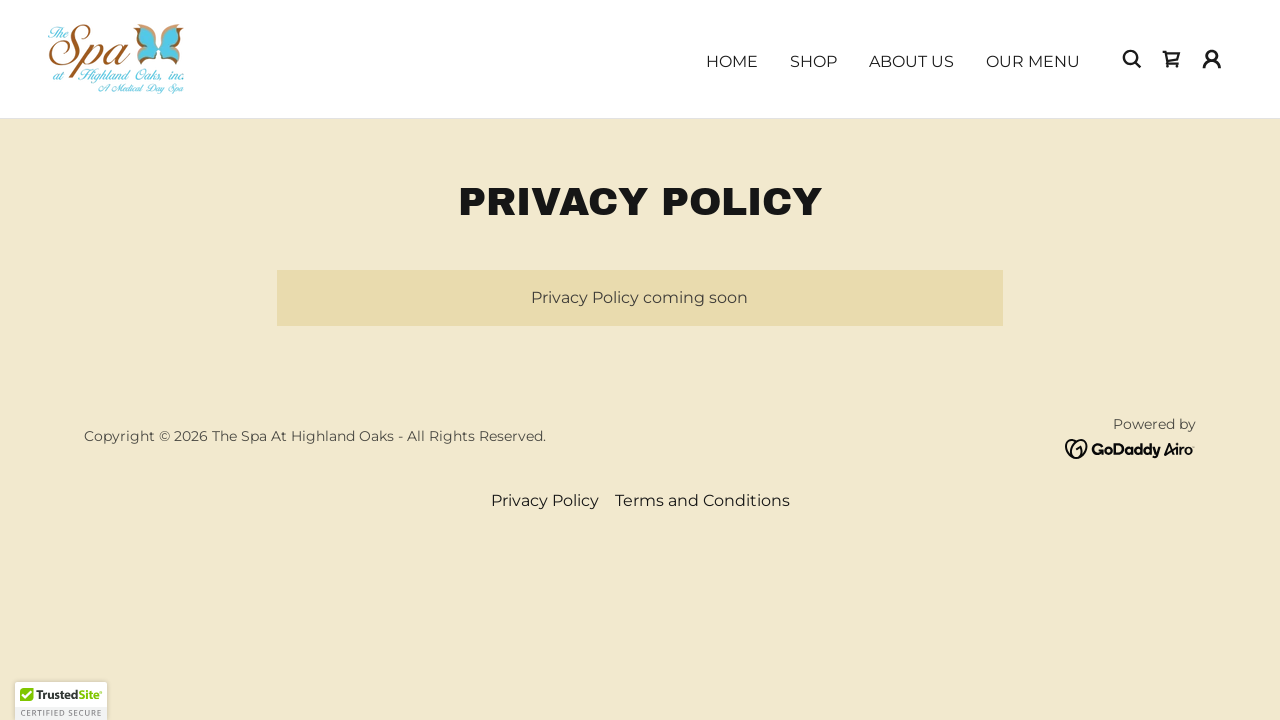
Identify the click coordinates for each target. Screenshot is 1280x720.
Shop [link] (813, 61)
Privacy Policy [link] (545, 500)
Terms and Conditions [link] (702, 500)
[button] (1212, 59)
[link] (116, 57)
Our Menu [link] (1033, 61)
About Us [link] (911, 61)
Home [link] (732, 61)
